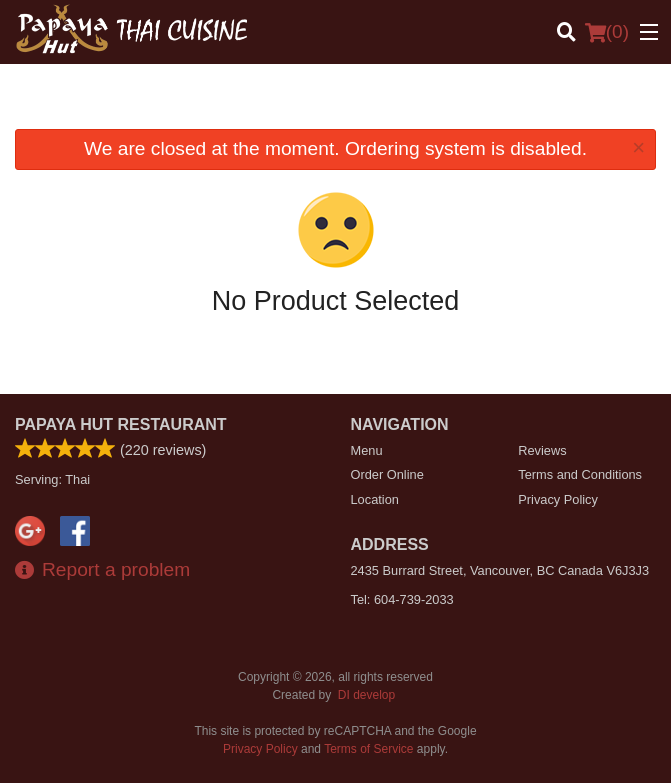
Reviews (542, 450)
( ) (607, 32)
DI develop (366, 695)
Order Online (387, 474)
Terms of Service (368, 749)
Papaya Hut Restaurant (121, 424)
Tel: (402, 599)
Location (375, 499)
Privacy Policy (558, 499)
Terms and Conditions (580, 474)
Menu (367, 450)
